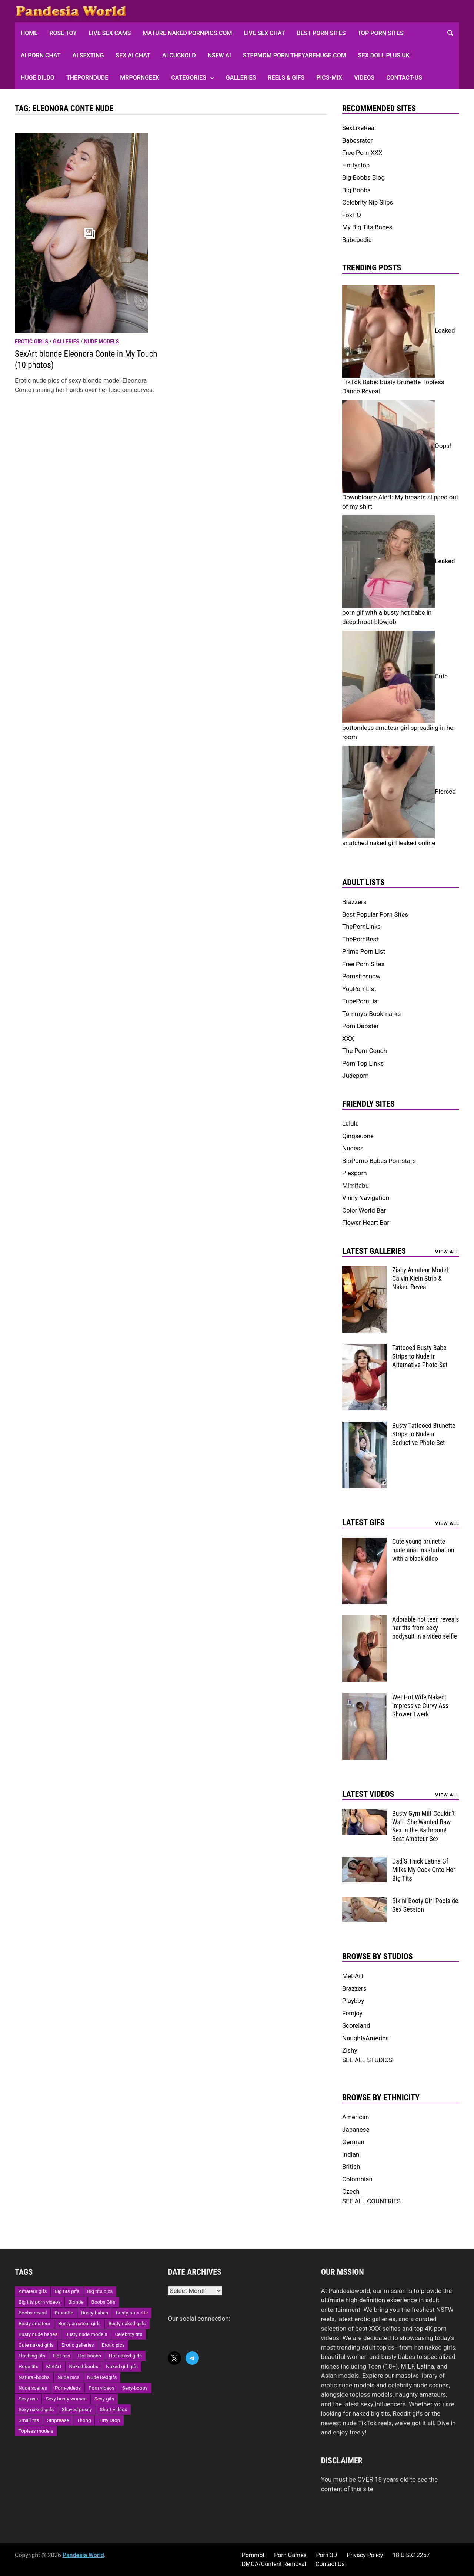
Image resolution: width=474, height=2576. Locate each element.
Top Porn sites (380, 33)
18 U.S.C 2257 (411, 2555)
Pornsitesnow (361, 976)
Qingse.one (358, 1136)
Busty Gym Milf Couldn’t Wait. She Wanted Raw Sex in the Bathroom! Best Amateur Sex (423, 1826)
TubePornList (360, 1001)
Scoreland (356, 2025)
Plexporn (354, 1173)
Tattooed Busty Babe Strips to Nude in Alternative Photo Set (420, 1356)
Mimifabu (355, 1185)
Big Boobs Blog (363, 177)
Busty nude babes (38, 2334)
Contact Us (330, 2563)
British (351, 2166)
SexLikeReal (359, 128)
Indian (350, 2154)
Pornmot (253, 2555)
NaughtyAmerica (365, 2038)
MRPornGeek (139, 77)
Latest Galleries (374, 1251)
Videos (364, 77)
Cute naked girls (36, 2345)
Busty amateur (34, 2323)
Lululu (350, 1123)
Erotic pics (113, 2345)
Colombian (357, 2179)
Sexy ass (28, 2399)
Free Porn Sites (363, 964)
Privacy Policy (365, 2555)
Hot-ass (61, 2356)
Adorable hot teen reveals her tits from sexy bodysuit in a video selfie (425, 1627)
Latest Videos (368, 1794)
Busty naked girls (127, 2323)
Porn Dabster (360, 1026)
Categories (188, 77)
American (355, 2117)
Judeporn (355, 1075)
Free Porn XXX (362, 152)
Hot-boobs (89, 2356)
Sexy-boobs (135, 2388)
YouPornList (359, 989)
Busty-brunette (132, 2313)
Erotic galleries (77, 2345)
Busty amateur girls (79, 2323)
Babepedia (357, 239)
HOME (29, 33)
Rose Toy (63, 33)
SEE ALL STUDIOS (367, 2060)
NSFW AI (219, 55)
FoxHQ (351, 215)
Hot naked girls (125, 2356)
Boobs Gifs (103, 2302)
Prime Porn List (363, 951)
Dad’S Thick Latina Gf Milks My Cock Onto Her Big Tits (423, 1869)
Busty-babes (94, 2313)
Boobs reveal (33, 2313)
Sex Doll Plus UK (384, 55)
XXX (348, 1038)
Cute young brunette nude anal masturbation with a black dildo (423, 1550)
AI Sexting (88, 55)
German (353, 2141)
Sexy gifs (104, 2399)
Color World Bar (364, 1210)
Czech (351, 2191)
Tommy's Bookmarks (371, 1013)
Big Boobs (356, 190)
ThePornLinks (361, 926)
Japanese (356, 2129)
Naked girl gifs (121, 2366)
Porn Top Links (363, 1063)
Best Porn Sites (321, 33)
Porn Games (290, 2555)
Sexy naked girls (36, 2409)
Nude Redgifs (102, 2377)
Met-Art (352, 1976)
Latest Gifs (363, 1522)
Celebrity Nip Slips (367, 202)
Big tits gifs (66, 2291)
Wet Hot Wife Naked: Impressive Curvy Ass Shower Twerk (420, 1705)
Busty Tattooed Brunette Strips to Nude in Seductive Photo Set (423, 1434)
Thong (84, 2420)
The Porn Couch (364, 1050)
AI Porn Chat (41, 55)
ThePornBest (360, 939)
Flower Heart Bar (365, 1222)
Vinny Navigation (365, 1197)
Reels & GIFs (286, 77)
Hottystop (356, 165)
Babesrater (357, 140)
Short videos (113, 2409)
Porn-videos (68, 2388)
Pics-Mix (329, 77)
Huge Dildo (37, 77)
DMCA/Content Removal (274, 2563)
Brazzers (354, 901)
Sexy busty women (66, 2399)
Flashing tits (32, 2356)
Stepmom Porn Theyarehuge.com (294, 55)
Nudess (353, 1148)
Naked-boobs (84, 2366)
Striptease (58, 2420)
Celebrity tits (128, 2334)
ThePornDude (87, 77)
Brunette (63, 2313)
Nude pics (68, 2377)
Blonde (76, 2302)
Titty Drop (109, 2420)
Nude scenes (33, 2388)
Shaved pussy (77, 2409)
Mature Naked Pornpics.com (187, 33)
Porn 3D (326, 2555)
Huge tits (29, 2366)
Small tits (29, 2420)
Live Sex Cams (110, 33)
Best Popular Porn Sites (375, 914)
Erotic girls (31, 342)
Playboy (353, 2000)
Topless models (36, 2431)
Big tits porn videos (40, 2302)
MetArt (53, 2366)
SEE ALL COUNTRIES (371, 2201)
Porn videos (101, 2388)
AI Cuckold (179, 55)
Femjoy (352, 2013)
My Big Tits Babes (367, 227)
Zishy (349, 2050)
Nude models (101, 342)
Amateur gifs (33, 2291)
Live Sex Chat (264, 33)
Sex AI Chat (133, 55)
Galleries (241, 77)
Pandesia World (83, 2555)
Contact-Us (404, 77)
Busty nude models (86, 2334)
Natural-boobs (34, 2377)
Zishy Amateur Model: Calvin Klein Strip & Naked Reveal (421, 1278)
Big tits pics (100, 2291)
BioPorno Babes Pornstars (379, 1160)
